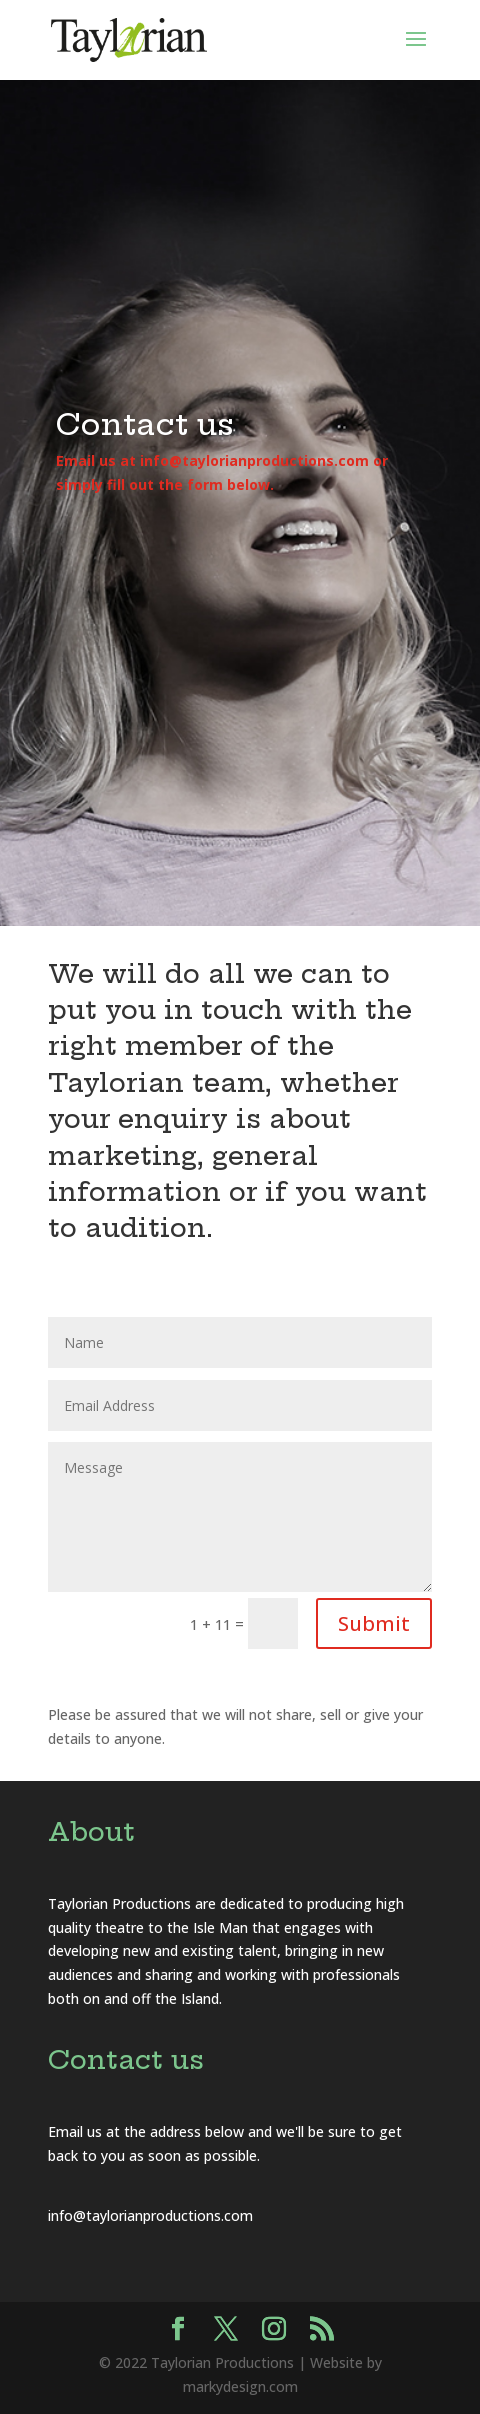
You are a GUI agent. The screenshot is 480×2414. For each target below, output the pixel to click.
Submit (374, 1623)
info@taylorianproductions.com (150, 2215)
